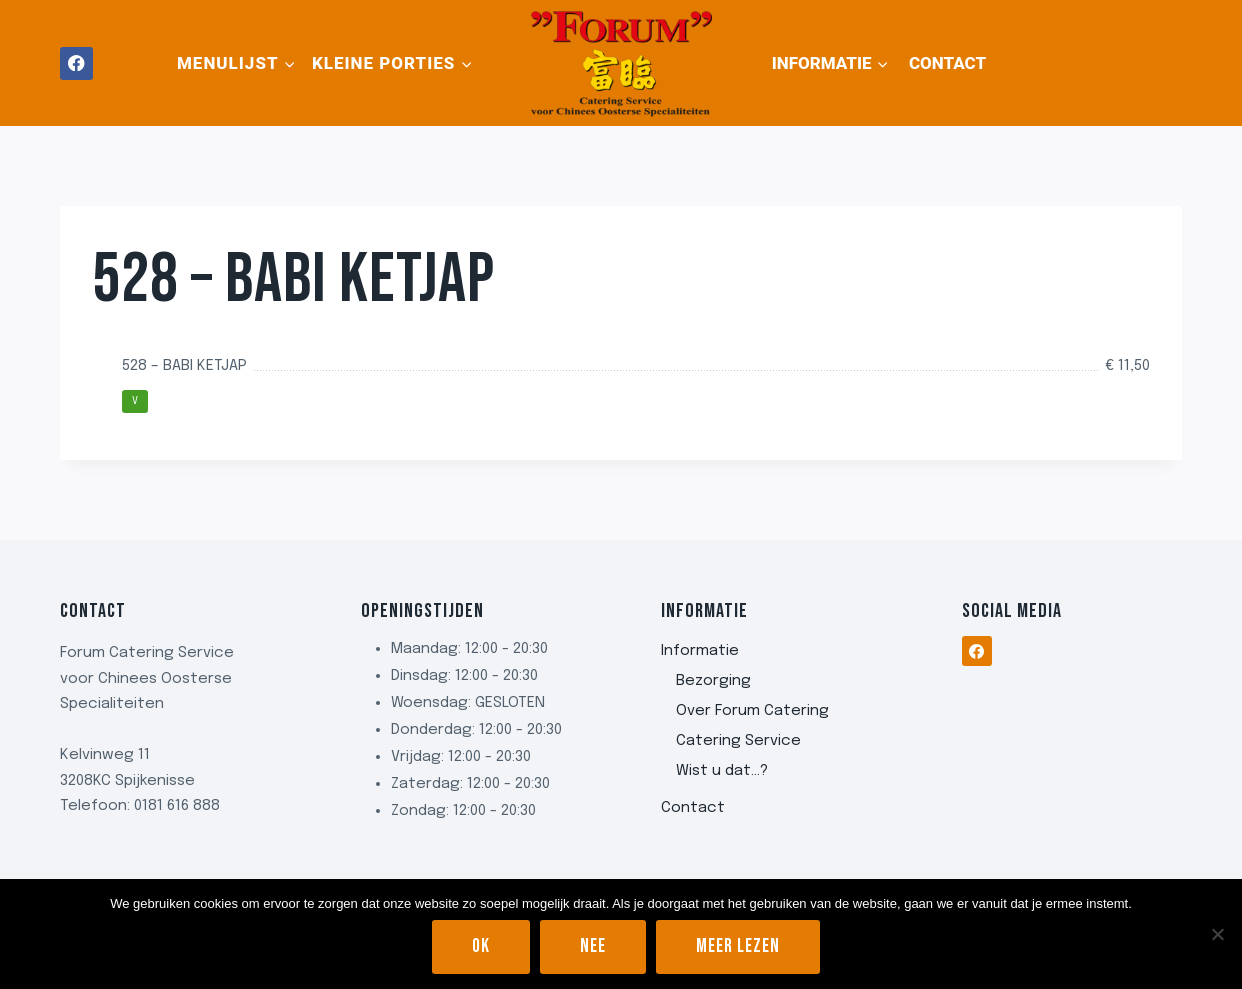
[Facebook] (76, 63)
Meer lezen (738, 946)
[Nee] (1217, 934)
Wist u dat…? (722, 771)
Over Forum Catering (752, 711)
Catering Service (738, 741)
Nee (593, 946)
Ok (481, 946)
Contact (947, 63)
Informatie (700, 651)
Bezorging (713, 681)
